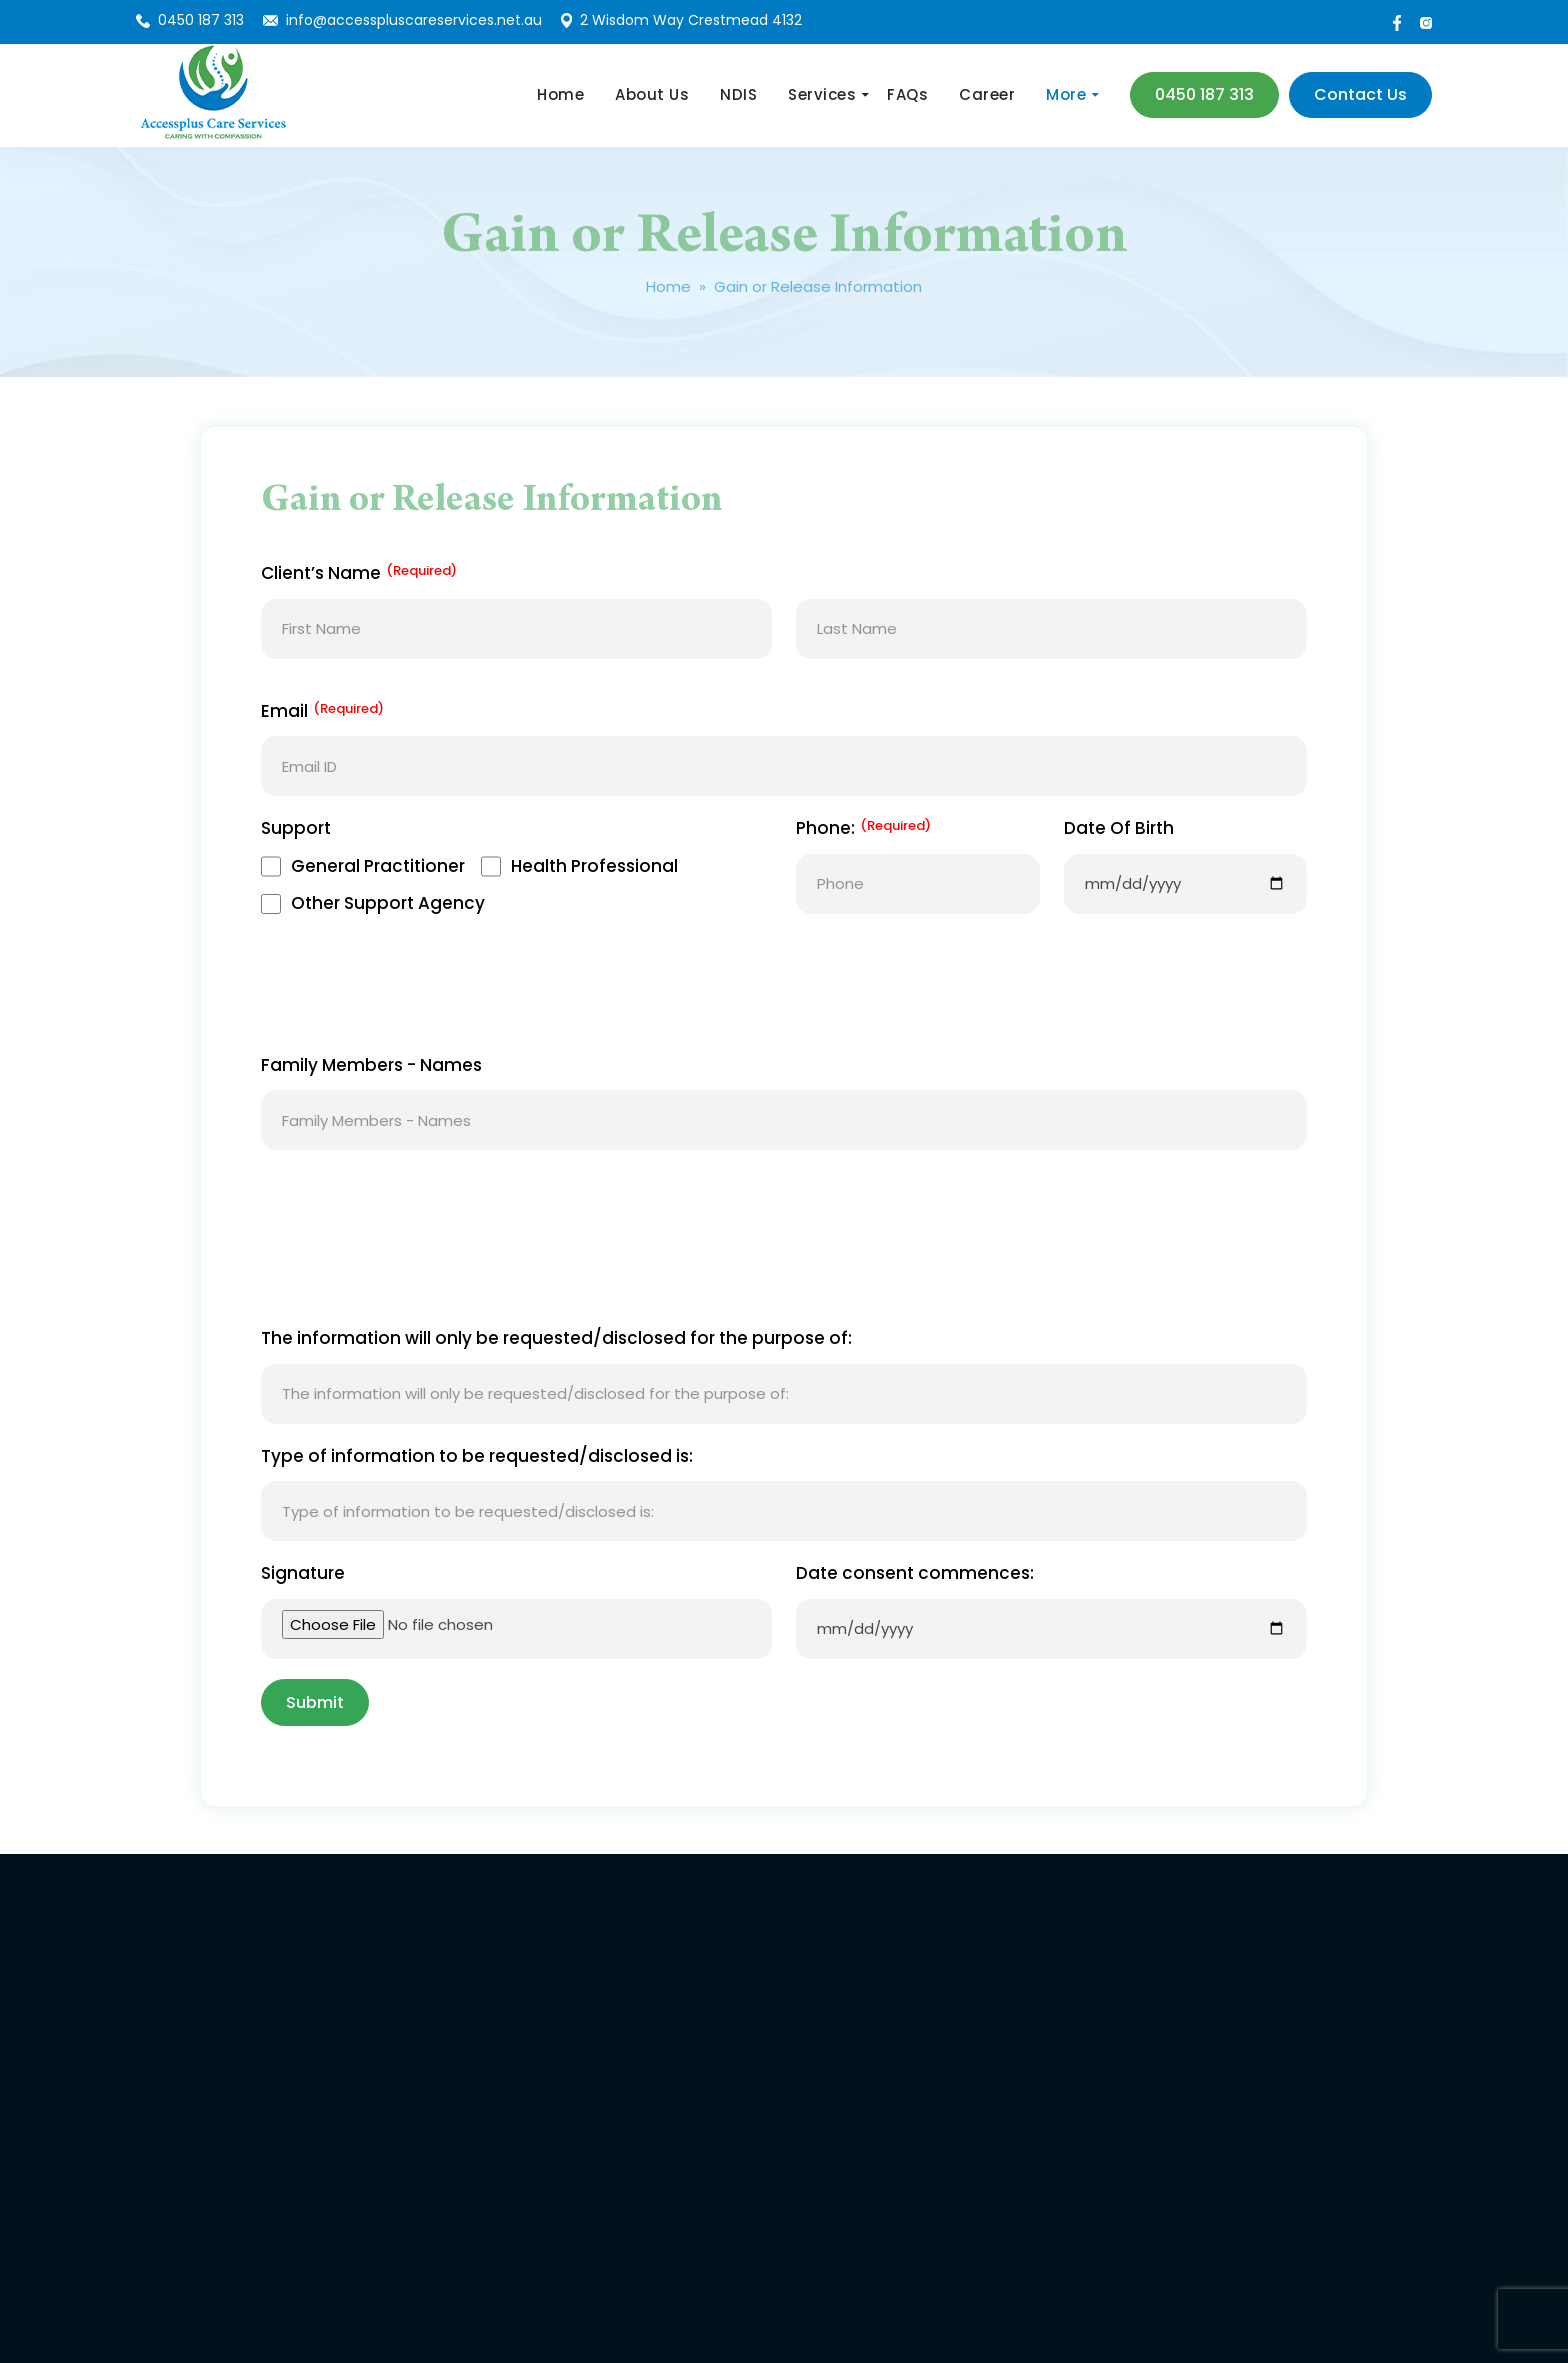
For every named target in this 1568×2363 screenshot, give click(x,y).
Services (822, 94)
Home (560, 94)
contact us (1360, 94)
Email (322, 712)
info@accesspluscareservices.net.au (414, 20)
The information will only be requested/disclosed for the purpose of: (556, 1338)
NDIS (738, 94)
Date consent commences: (915, 1573)
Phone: (863, 829)
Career (987, 94)
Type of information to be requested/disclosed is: (477, 1456)
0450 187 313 (201, 20)
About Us (652, 94)
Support (296, 828)
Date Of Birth (1119, 828)
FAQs (907, 94)
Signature (303, 1573)
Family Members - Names (371, 1065)
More (1066, 94)
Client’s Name (359, 574)
